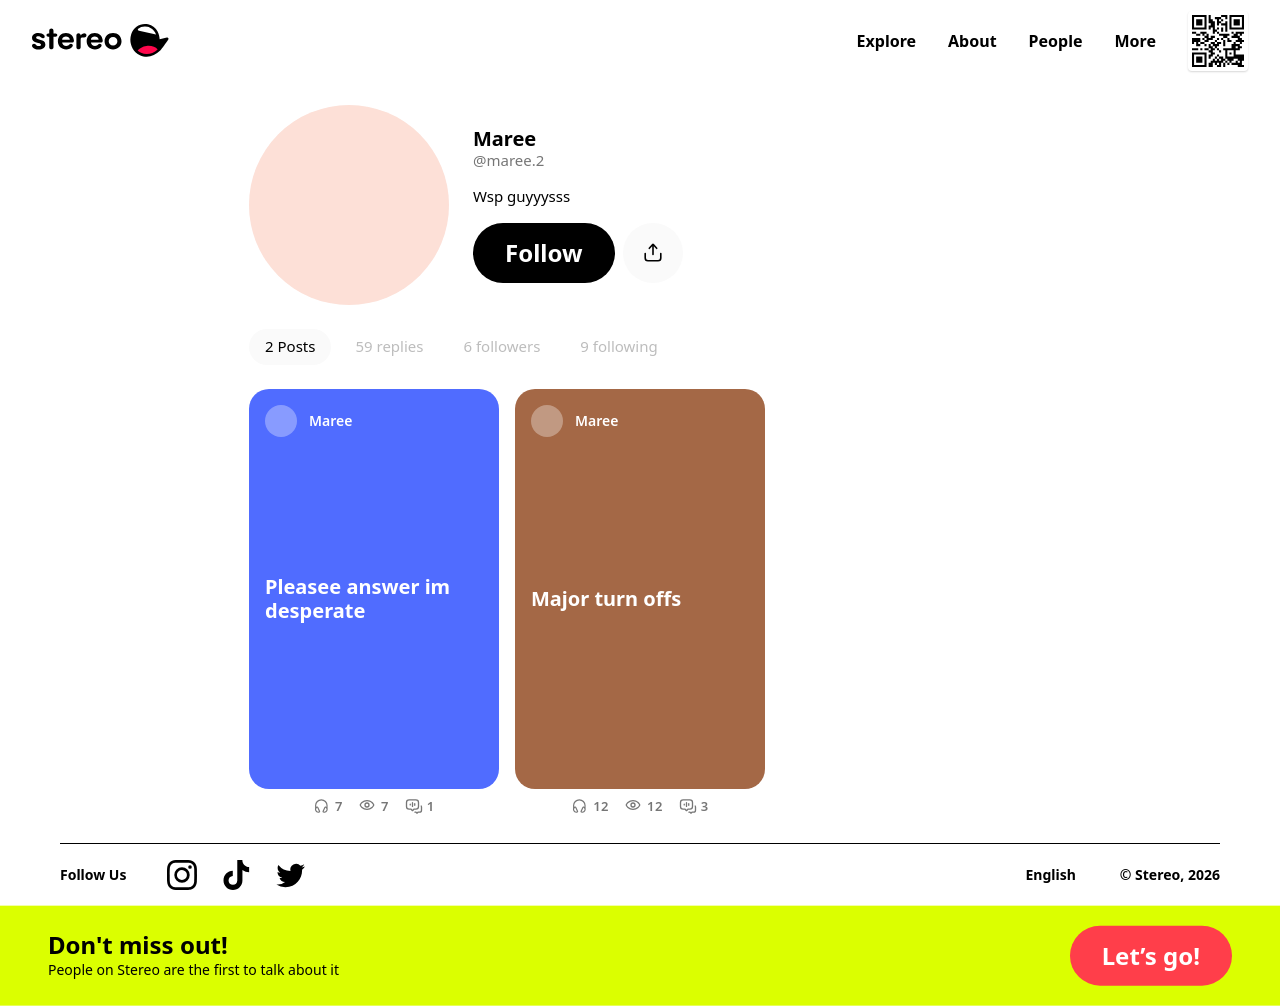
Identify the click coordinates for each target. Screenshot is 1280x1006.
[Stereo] (100, 40)
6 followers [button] (501, 346)
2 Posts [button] (290, 346)
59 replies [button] (389, 346)
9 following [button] (618, 346)
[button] (544, 253)
